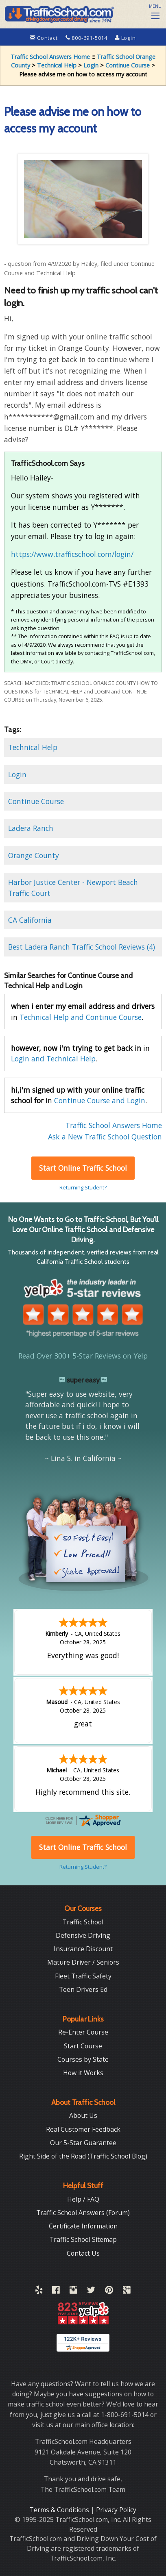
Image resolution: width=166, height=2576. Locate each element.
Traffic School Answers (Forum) (83, 2211)
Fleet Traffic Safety (83, 1975)
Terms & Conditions (60, 2508)
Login (125, 37)
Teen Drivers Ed (83, 1988)
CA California (30, 920)
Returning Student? (83, 1187)
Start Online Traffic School (83, 1168)
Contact (44, 37)
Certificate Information (83, 2225)
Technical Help (56, 65)
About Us (83, 2114)
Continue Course (127, 65)
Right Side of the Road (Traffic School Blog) (83, 2155)
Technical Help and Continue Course (81, 1017)
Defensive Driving (83, 1934)
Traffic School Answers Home (50, 57)
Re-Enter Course (83, 2031)
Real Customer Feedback (83, 2128)
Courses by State (83, 2058)
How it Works (83, 2071)
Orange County (33, 855)
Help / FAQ (83, 2198)
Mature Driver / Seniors (83, 1961)
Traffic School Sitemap (83, 2238)
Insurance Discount (83, 1947)
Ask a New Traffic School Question (105, 1136)
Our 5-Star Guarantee (83, 2141)
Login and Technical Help (53, 1058)
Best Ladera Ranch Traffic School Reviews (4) (81, 947)
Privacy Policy (116, 2508)
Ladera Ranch (30, 828)
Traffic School (83, 1921)
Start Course (83, 2045)
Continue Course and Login (99, 1100)
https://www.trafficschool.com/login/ (72, 554)
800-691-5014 (87, 37)
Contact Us (83, 2252)
